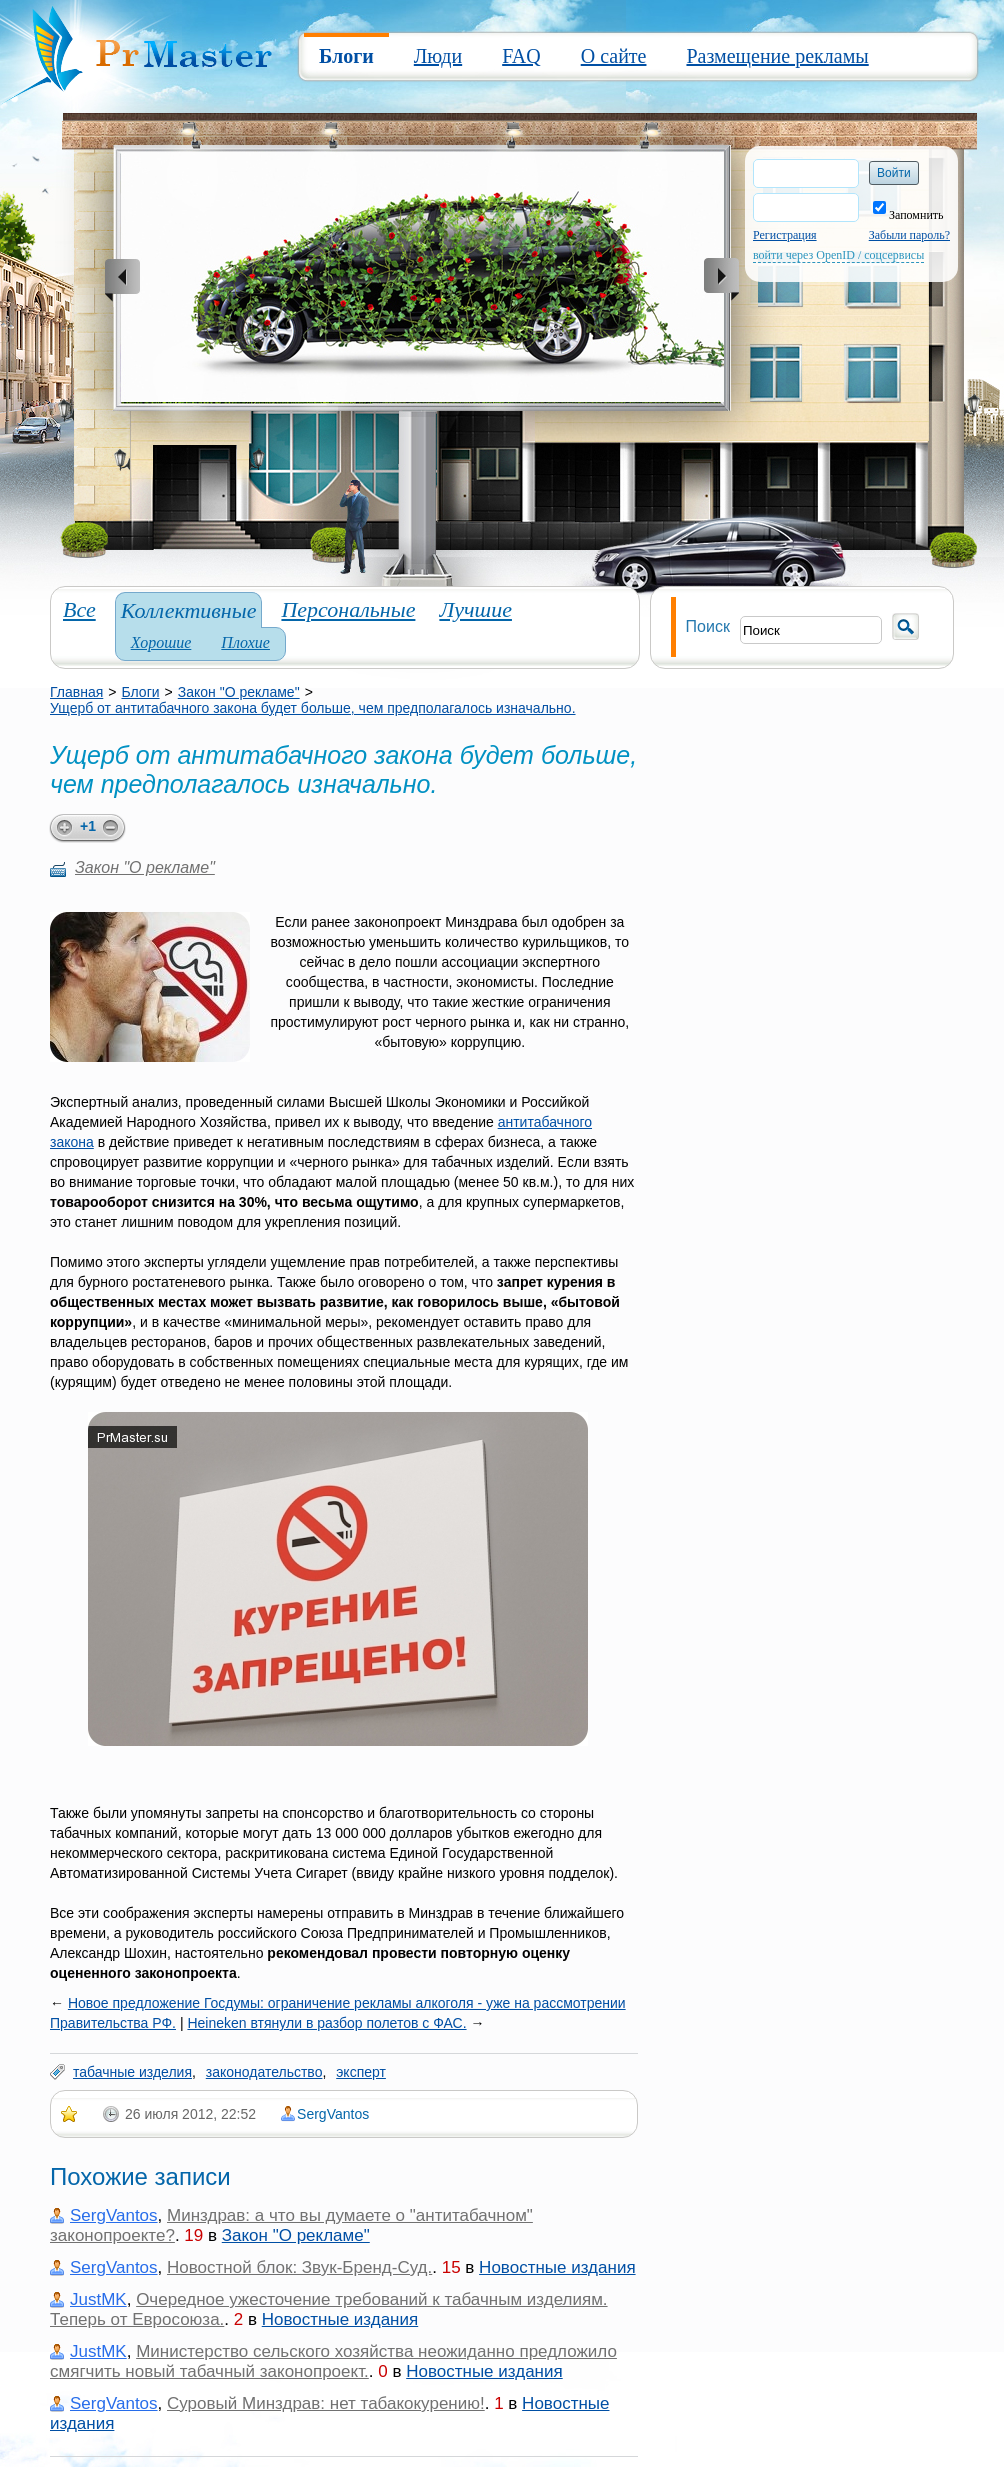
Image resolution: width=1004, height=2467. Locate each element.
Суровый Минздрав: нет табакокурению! (326, 2403)
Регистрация (785, 235)
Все (79, 609)
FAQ (521, 56)
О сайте (614, 56)
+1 (88, 826)
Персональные (348, 609)
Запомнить (908, 215)
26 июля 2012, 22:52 (190, 2114)
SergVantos (333, 2114)
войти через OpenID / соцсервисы (838, 255)
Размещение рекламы (777, 56)
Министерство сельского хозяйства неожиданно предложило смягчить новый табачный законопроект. (333, 2361)
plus (61, 828)
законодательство (264, 2072)
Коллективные (189, 610)
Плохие (245, 642)
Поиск (708, 626)
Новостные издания (557, 2267)
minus (114, 828)
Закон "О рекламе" (239, 692)
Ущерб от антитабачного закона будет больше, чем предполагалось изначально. (313, 708)
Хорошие (161, 642)
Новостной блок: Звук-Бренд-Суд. (299, 2267)
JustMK (98, 2299)
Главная (76, 692)
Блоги (346, 56)
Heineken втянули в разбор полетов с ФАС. (326, 2023)
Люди (438, 56)
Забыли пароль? (909, 235)
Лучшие (475, 609)
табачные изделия (132, 2072)
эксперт (361, 2072)
